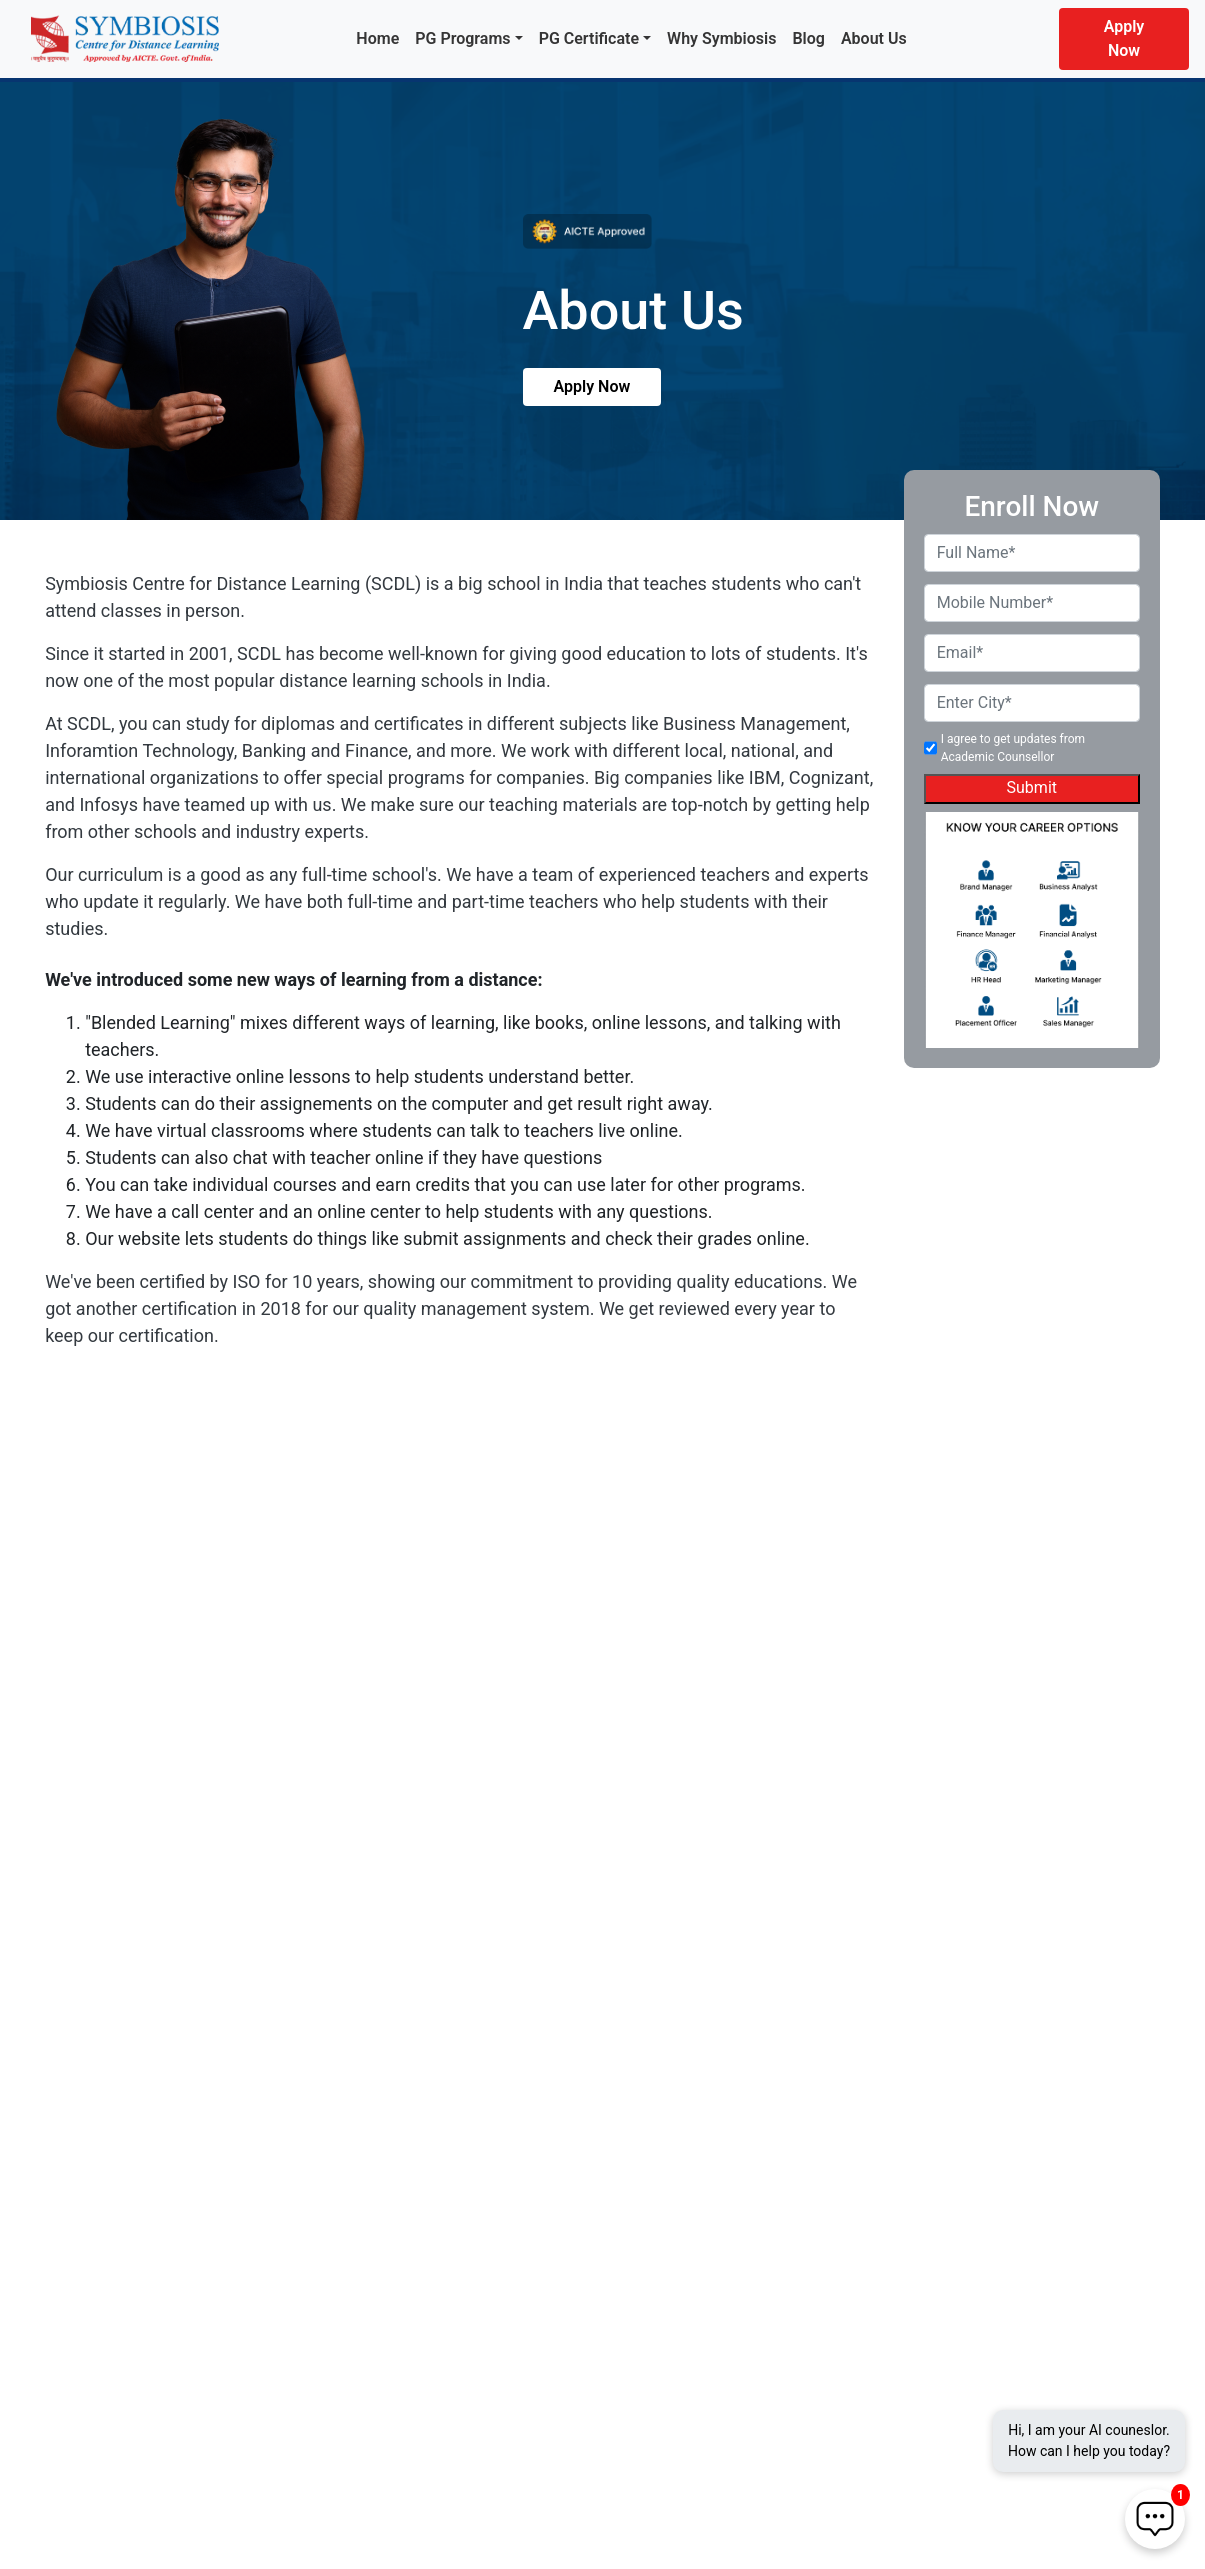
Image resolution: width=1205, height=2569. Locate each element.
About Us (874, 38)
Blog (808, 38)
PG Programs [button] (462, 38)
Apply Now (1124, 38)
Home (377, 38)
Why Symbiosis (721, 38)
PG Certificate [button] (589, 38)
